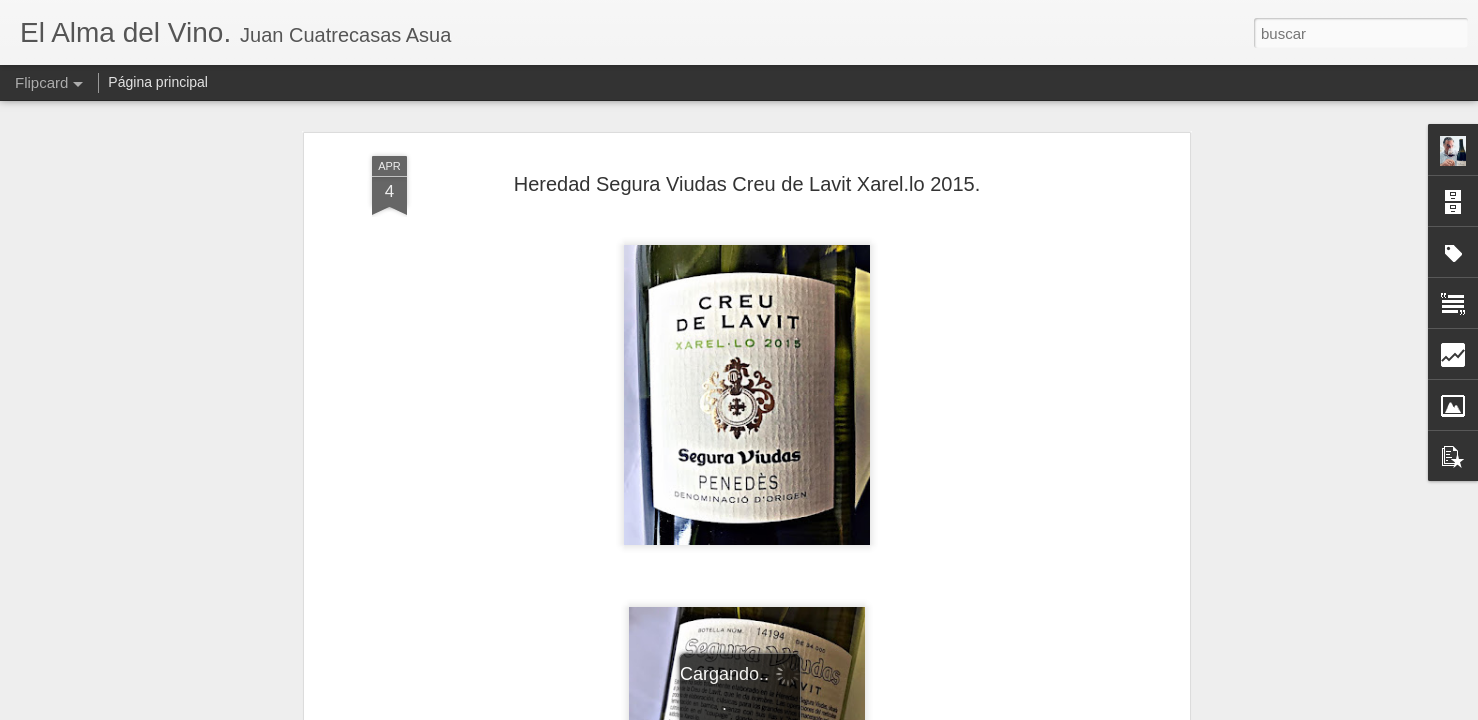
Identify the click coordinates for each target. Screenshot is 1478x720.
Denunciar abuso (883, 709)
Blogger (816, 709)
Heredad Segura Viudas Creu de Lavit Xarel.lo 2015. (747, 154)
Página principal (158, 82)
